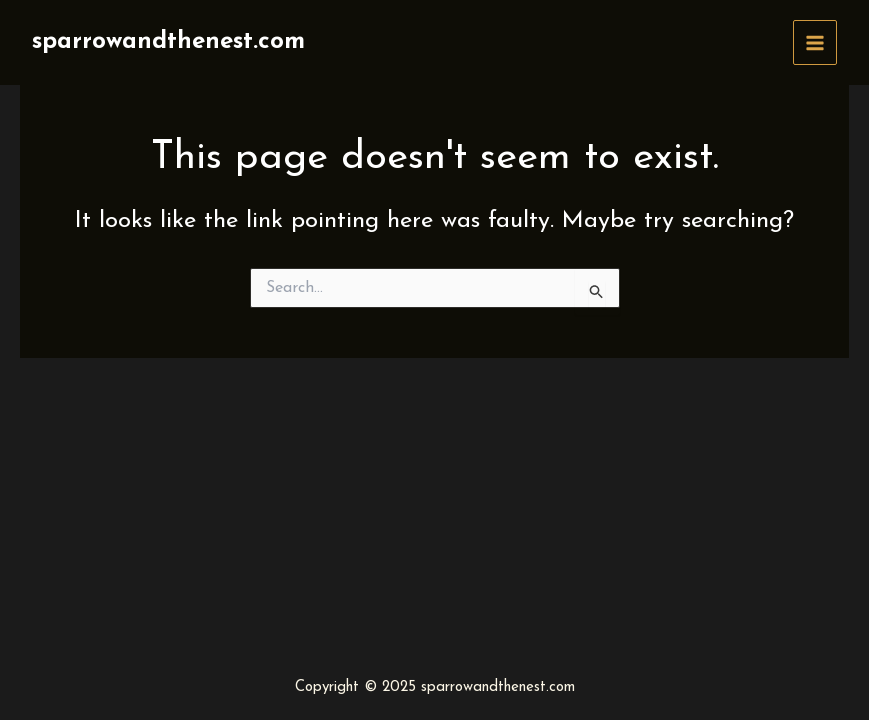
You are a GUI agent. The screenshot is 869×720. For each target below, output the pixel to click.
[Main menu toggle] (815, 42)
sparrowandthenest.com (168, 42)
